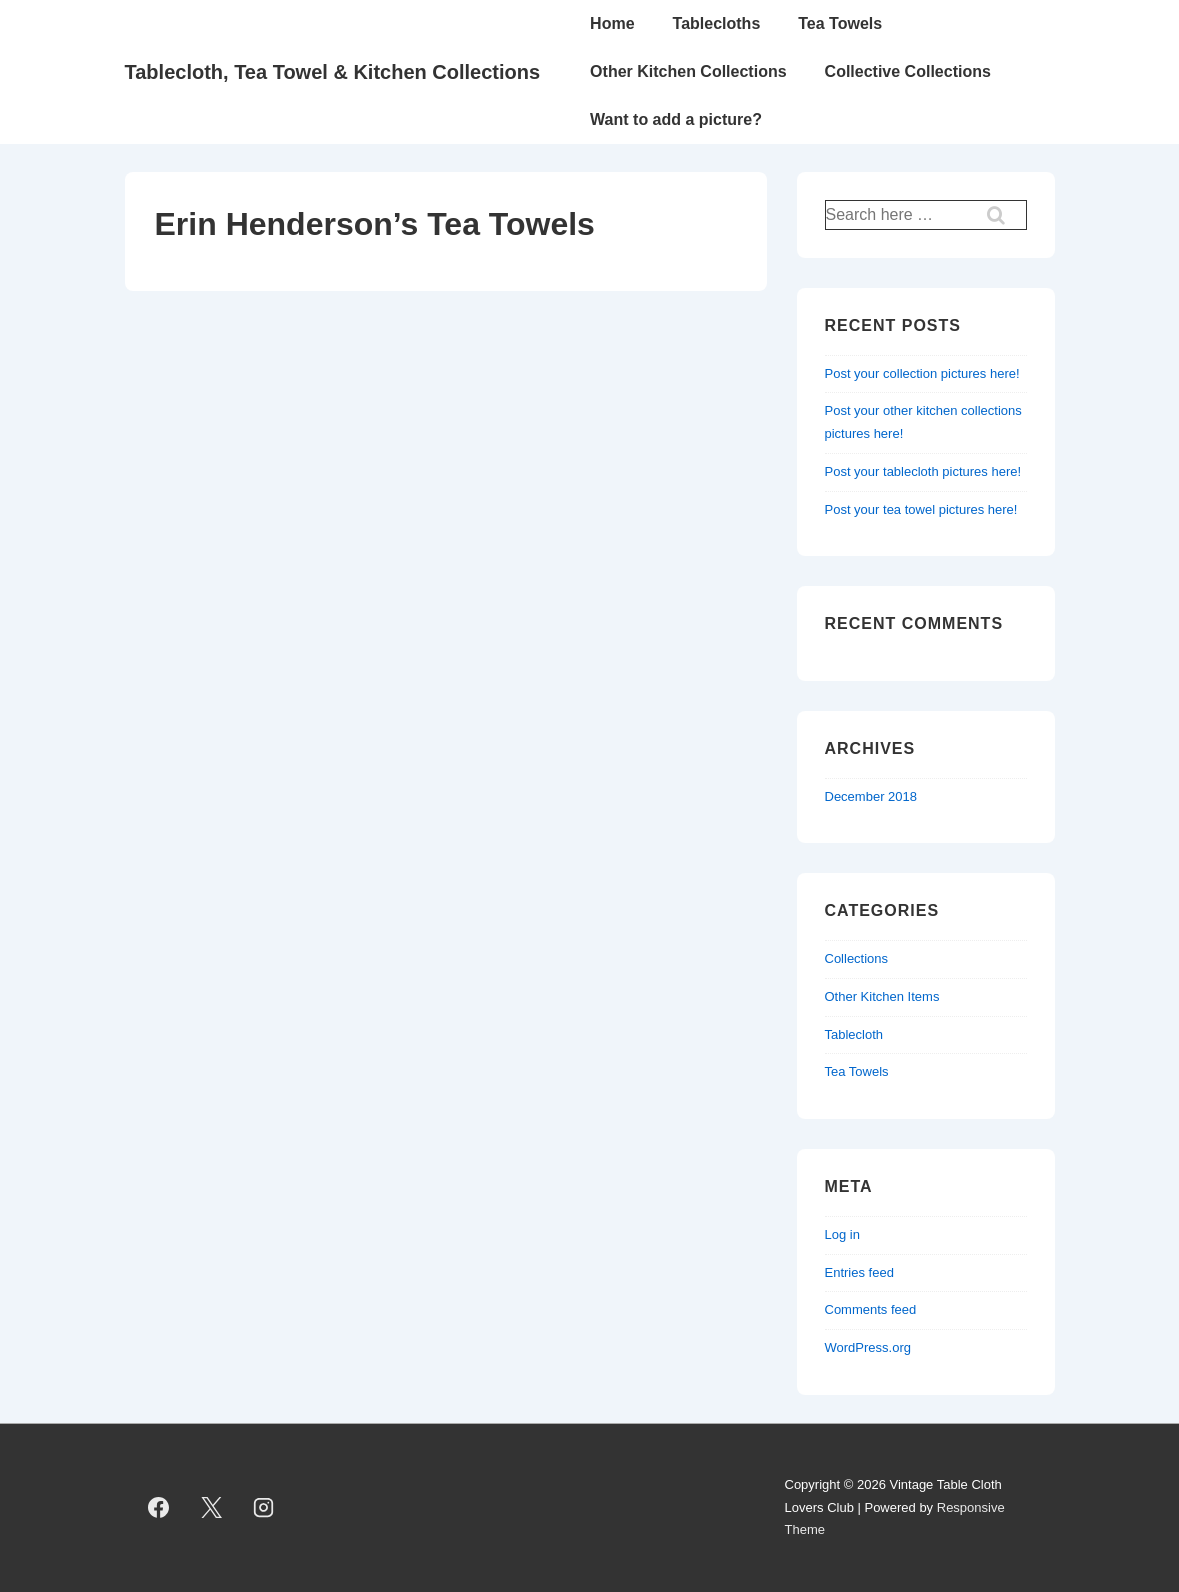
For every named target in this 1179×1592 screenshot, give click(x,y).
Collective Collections (908, 71)
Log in (842, 1234)
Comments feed (871, 1309)
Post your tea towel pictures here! (921, 509)
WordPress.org (868, 1347)
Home (612, 23)
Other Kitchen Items (882, 996)
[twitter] (211, 1508)
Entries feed (859, 1272)
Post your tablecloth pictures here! (923, 471)
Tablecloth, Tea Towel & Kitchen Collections (333, 72)
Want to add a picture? (676, 119)
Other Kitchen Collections (688, 71)
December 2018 (871, 796)
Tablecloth (854, 1034)
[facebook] (159, 1508)
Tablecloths (717, 23)
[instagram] (264, 1508)
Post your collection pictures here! (922, 373)
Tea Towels (840, 23)
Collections (857, 958)
